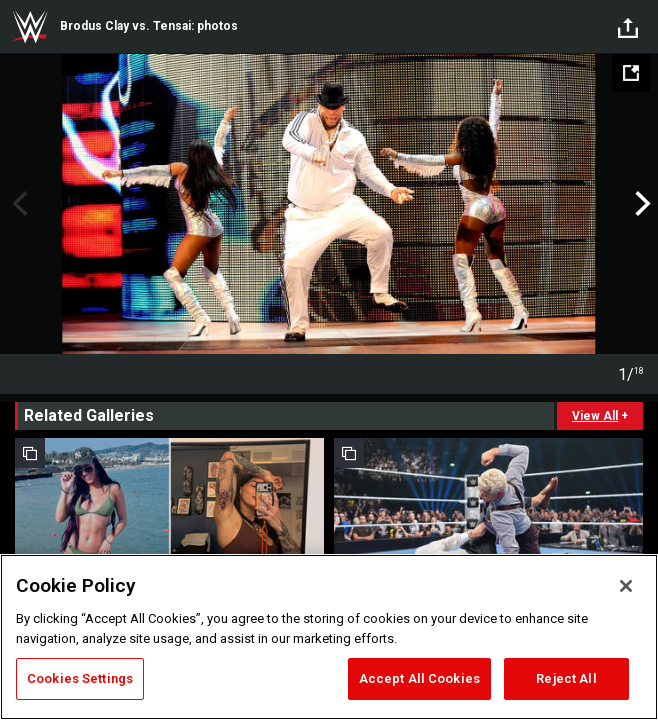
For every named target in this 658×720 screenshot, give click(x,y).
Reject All (566, 678)
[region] (329, 637)
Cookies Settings (80, 678)
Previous (17, 204)
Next (640, 204)
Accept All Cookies (419, 678)
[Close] (626, 586)
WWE (30, 27)
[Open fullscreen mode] (631, 73)
